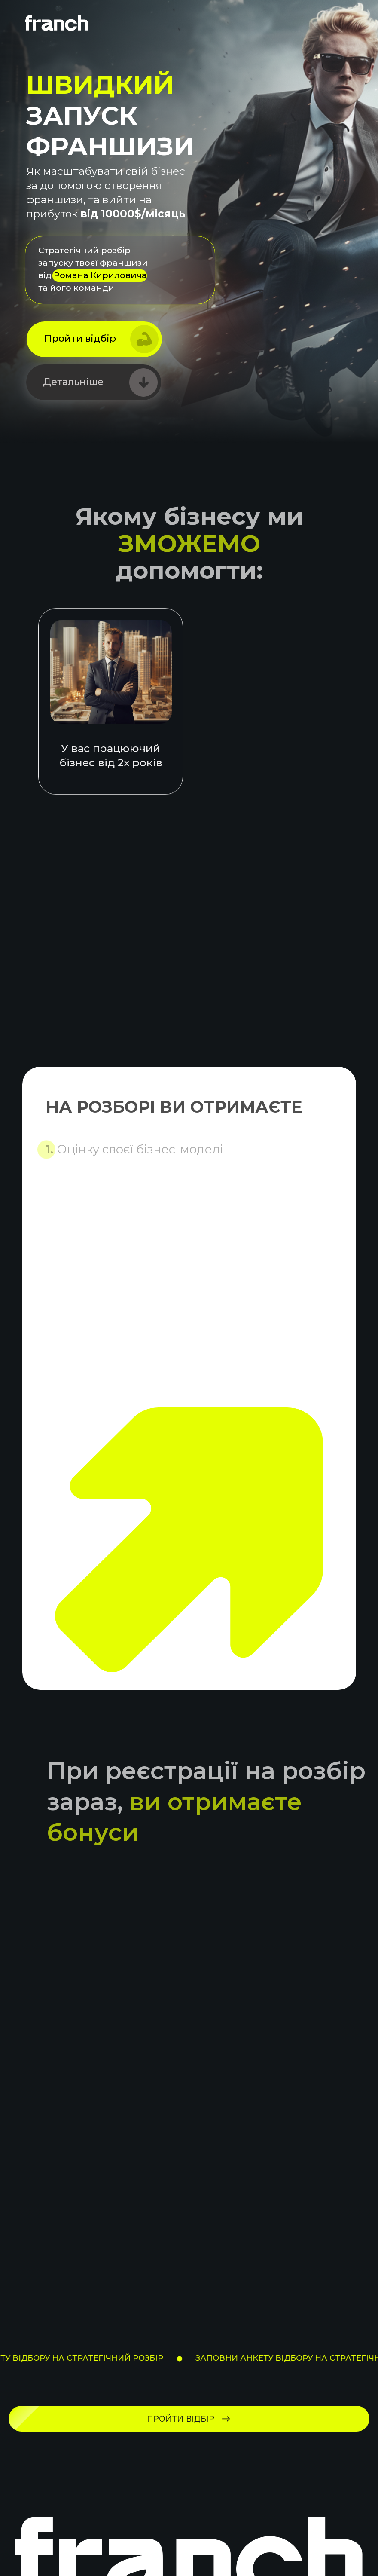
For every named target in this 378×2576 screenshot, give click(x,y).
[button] (94, 339)
